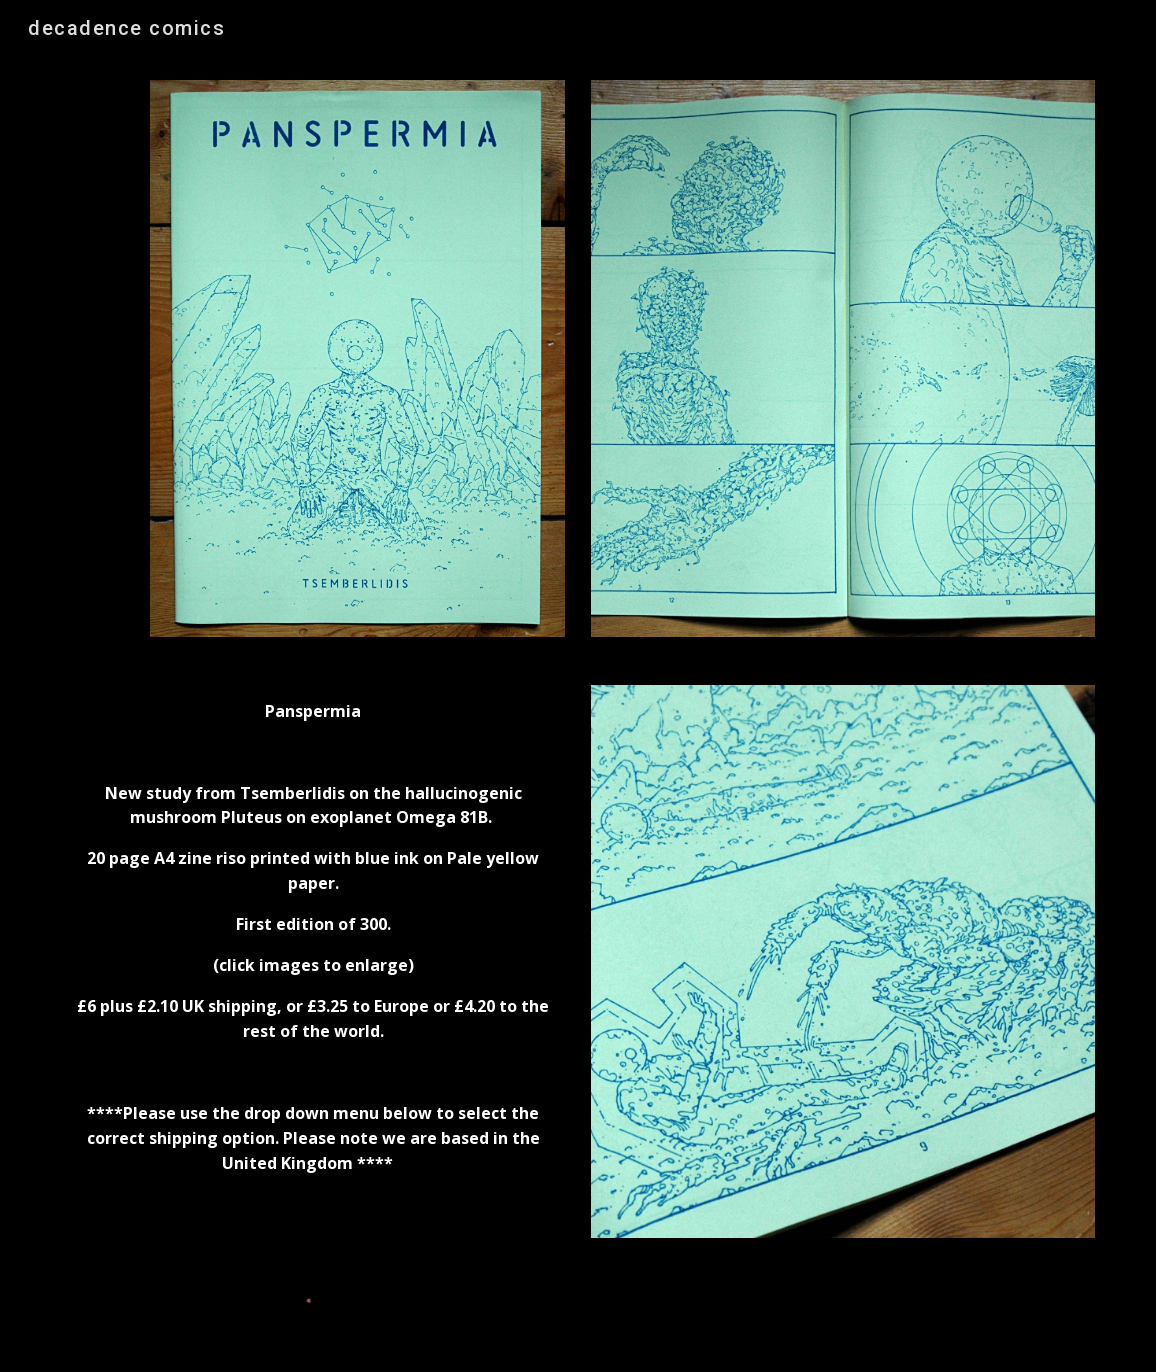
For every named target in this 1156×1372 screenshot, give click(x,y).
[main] (313, 958)
